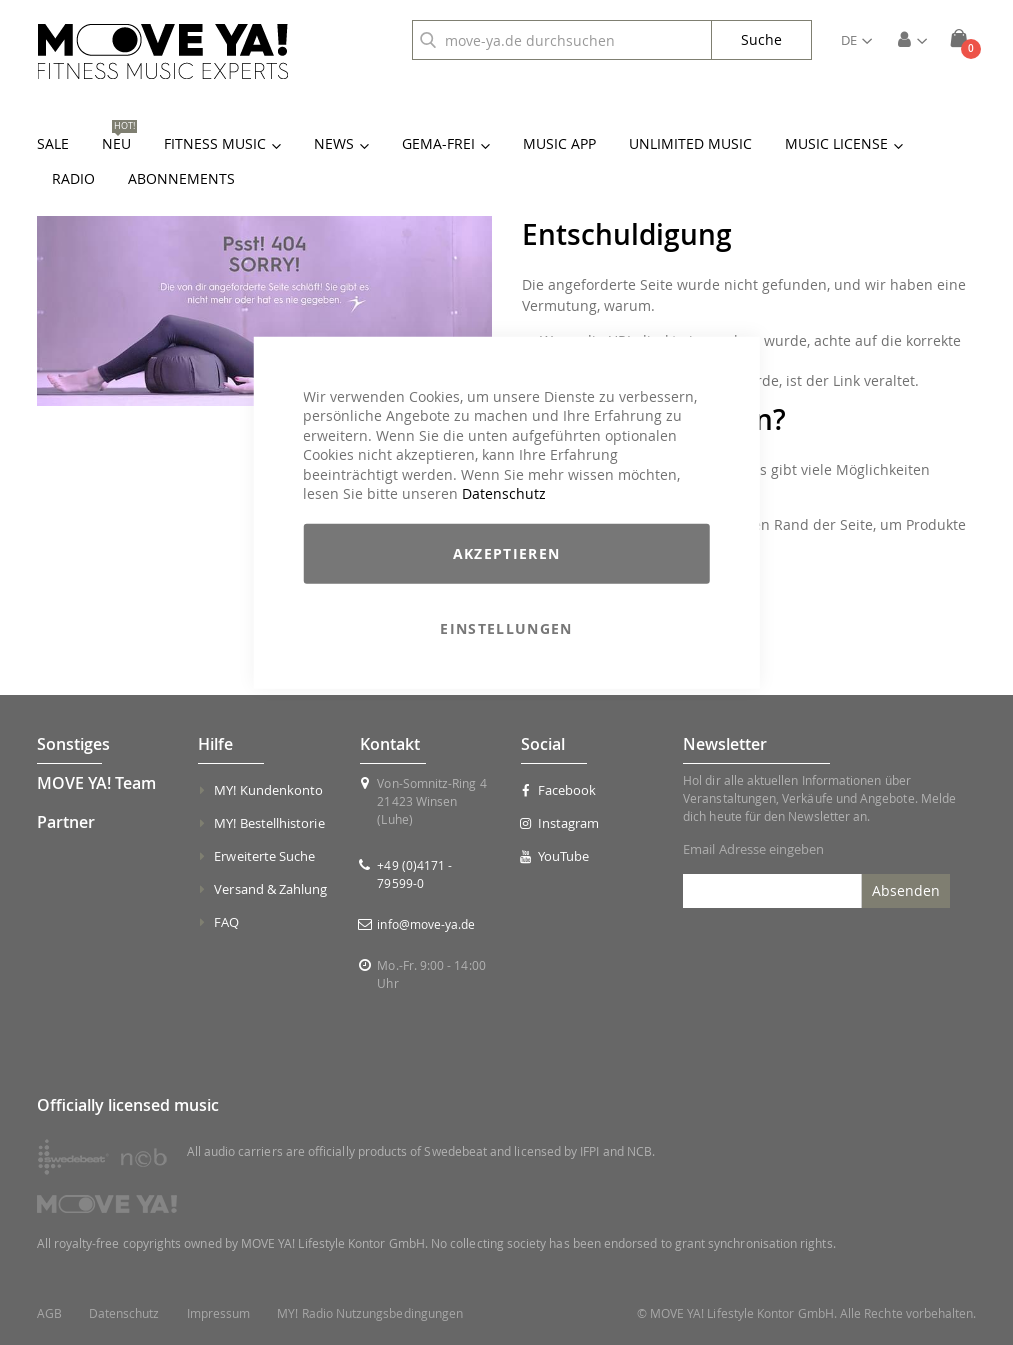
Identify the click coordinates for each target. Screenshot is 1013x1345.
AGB (49, 1313)
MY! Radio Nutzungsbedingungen (370, 1313)
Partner (66, 822)
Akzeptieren (507, 553)
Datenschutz (504, 493)
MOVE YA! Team (96, 783)
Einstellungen (506, 628)
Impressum (219, 1313)
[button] (856, 40)
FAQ (226, 922)
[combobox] (562, 40)
